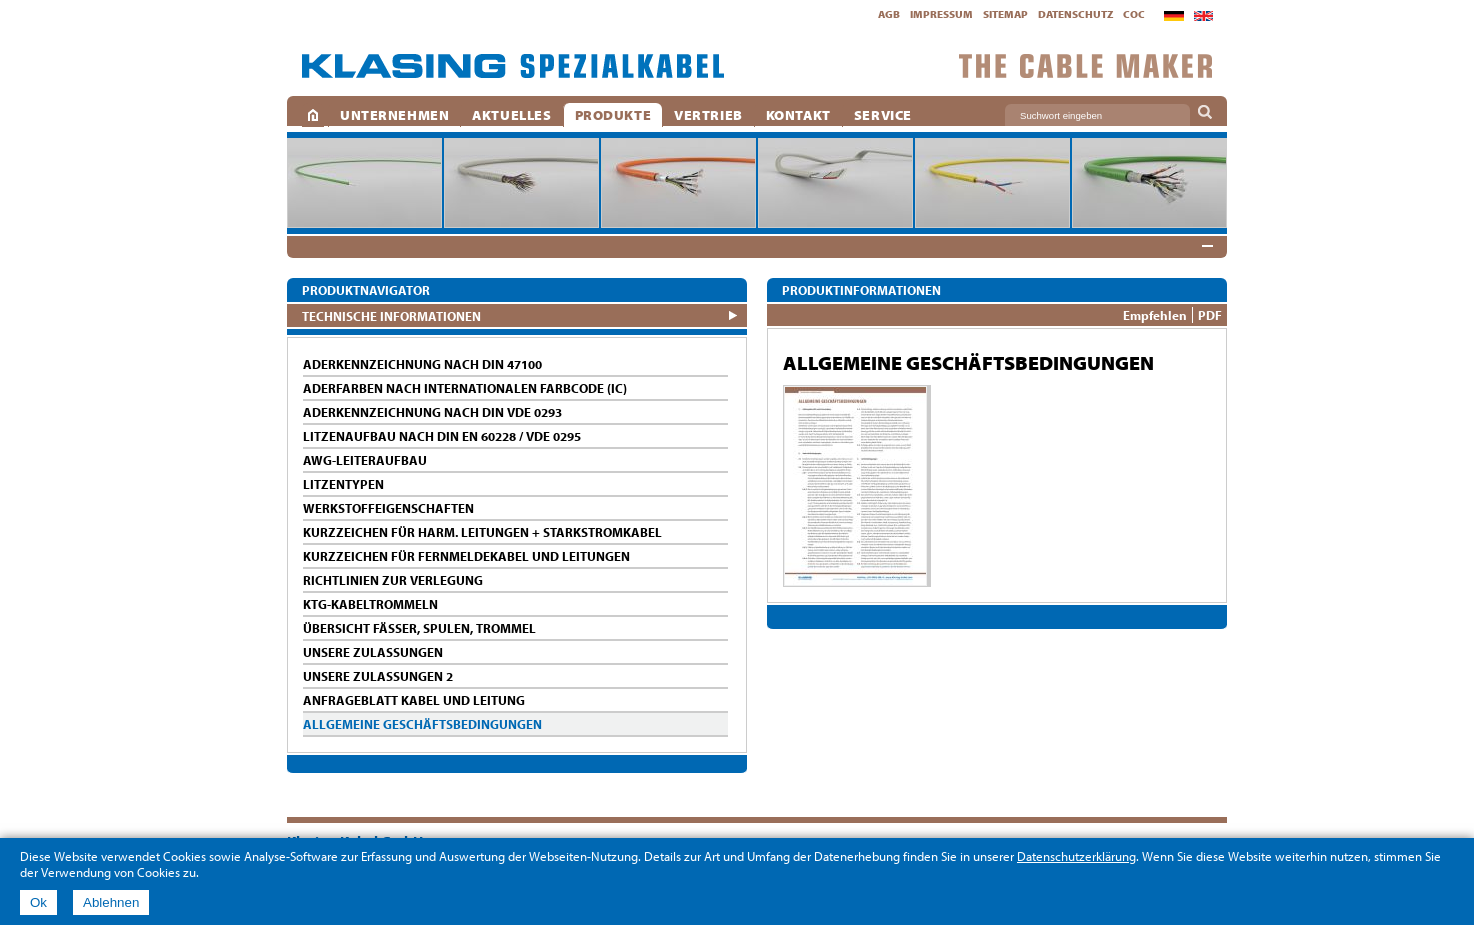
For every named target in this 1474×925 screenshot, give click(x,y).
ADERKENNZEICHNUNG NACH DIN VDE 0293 (432, 412)
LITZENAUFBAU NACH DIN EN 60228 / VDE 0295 (442, 436)
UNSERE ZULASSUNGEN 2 (378, 676)
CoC (1134, 14)
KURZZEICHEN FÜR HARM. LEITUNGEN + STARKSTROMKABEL (482, 532)
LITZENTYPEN (343, 484)
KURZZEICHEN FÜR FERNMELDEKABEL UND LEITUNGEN (466, 556)
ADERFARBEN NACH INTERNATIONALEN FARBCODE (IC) (465, 388)
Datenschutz (1075, 14)
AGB (889, 14)
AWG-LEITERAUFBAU (365, 460)
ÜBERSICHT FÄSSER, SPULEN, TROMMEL (419, 628)
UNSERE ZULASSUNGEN (373, 652)
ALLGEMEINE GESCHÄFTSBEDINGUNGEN (422, 724)
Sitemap (1005, 14)
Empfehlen (1155, 315)
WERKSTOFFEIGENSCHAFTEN (388, 508)
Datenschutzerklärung (1076, 856)
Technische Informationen (391, 315)
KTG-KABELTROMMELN (370, 604)
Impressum (941, 14)
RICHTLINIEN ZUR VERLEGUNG (393, 580)
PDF (1210, 315)
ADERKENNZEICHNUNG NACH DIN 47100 (422, 364)
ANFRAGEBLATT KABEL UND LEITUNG (414, 700)
